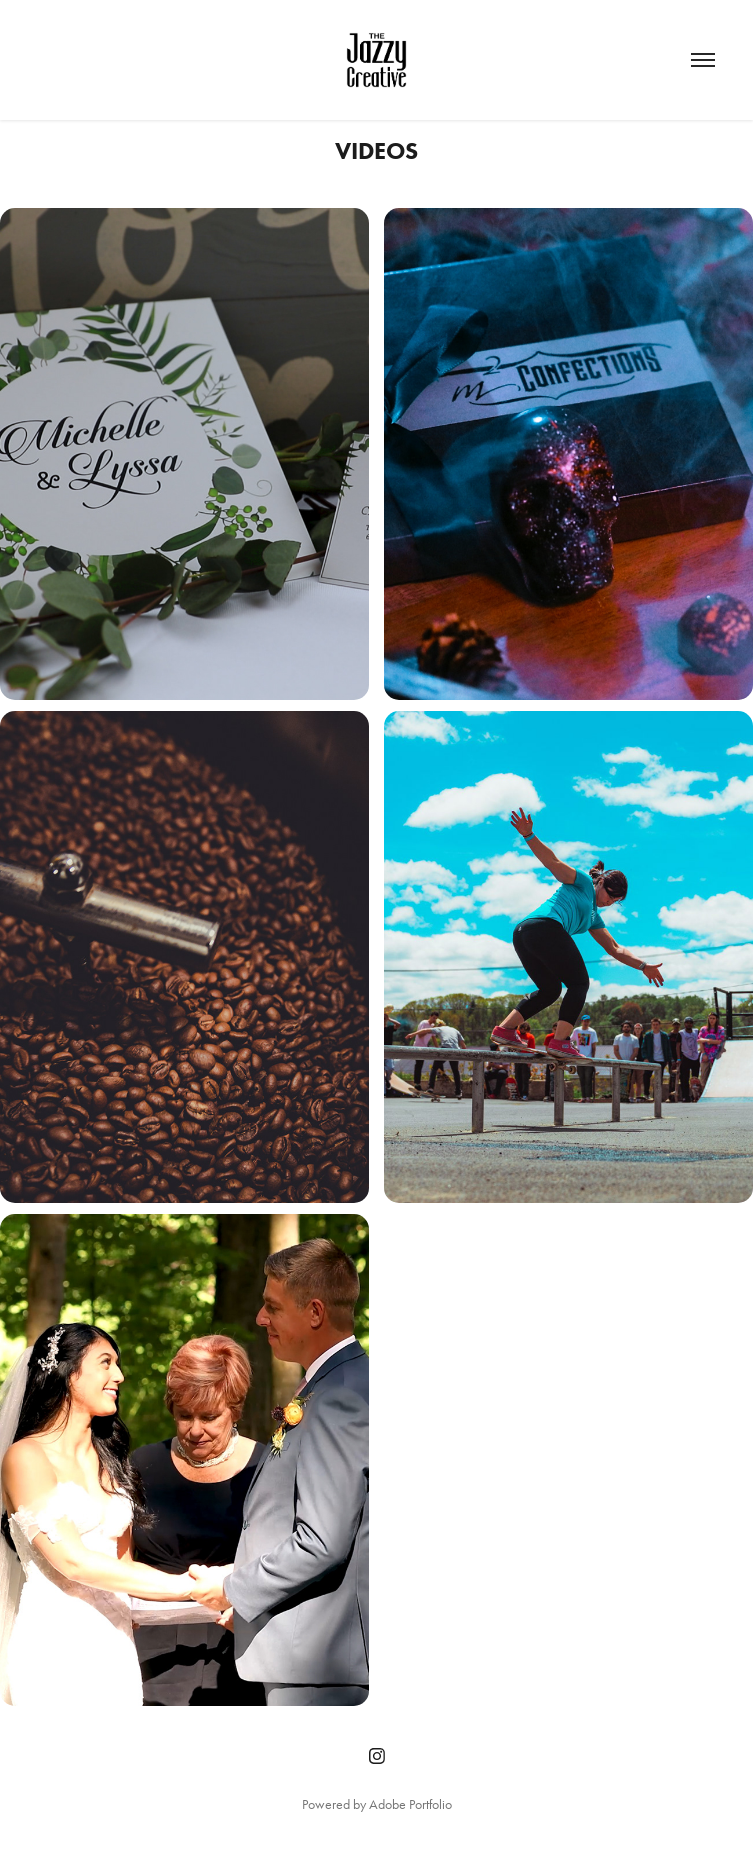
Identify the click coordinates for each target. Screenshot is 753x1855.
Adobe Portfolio (410, 1804)
